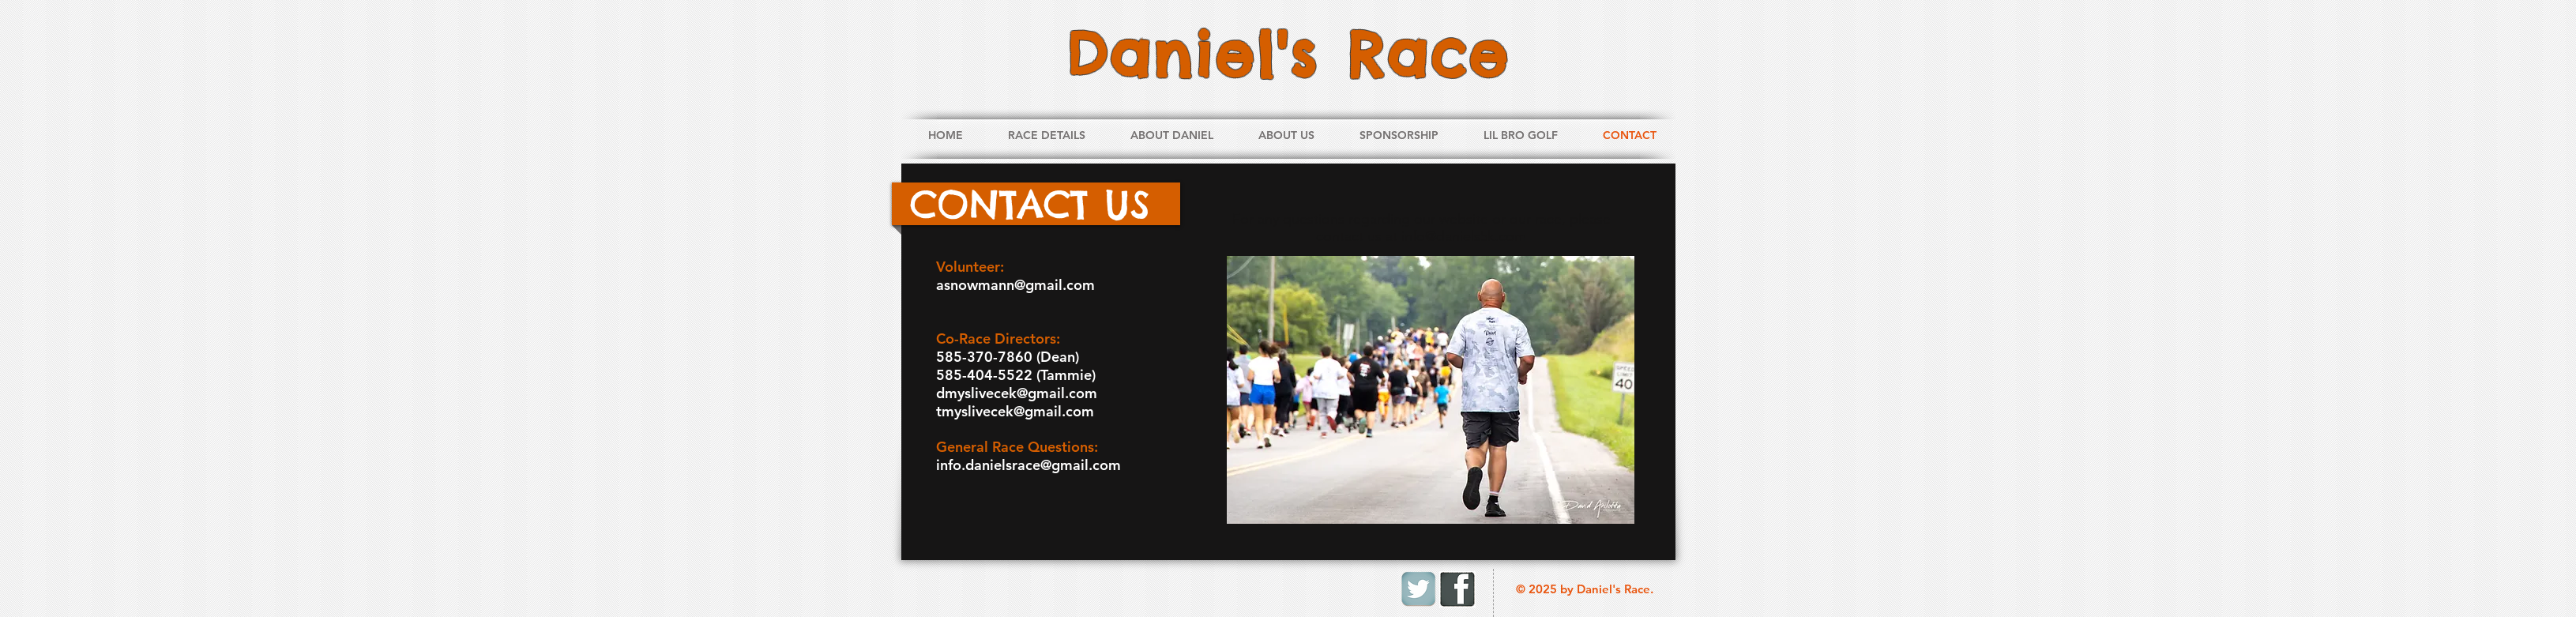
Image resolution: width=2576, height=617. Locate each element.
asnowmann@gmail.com (1015, 285)
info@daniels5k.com (1463, 236)
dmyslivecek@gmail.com (1016, 393)
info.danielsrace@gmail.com (1028, 465)
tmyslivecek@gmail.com (1015, 411)
